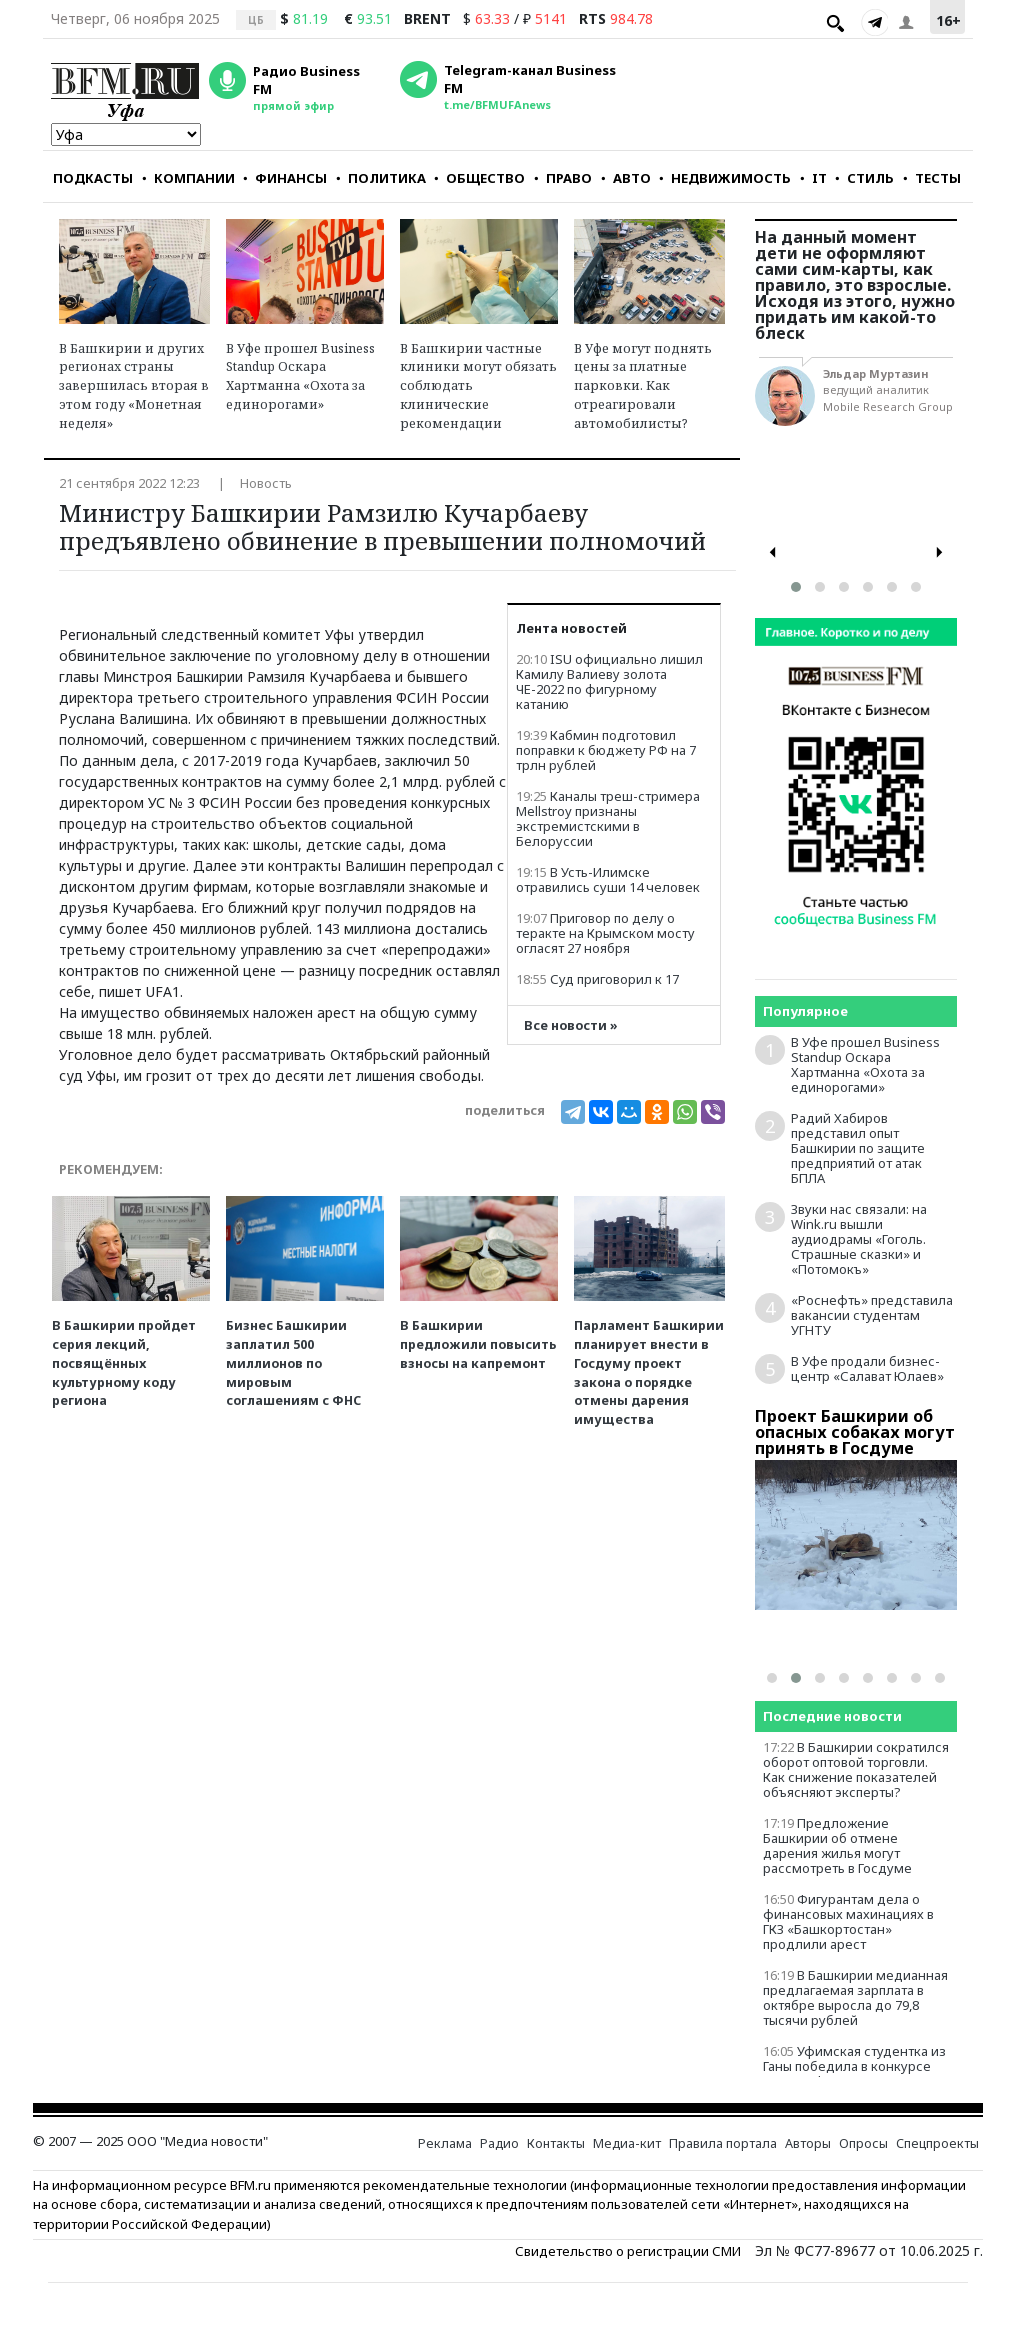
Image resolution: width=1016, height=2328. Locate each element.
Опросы (863, 2143)
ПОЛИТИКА (381, 178)
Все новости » (571, 1025)
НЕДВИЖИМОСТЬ (725, 178)
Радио (499, 2143)
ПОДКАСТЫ (93, 178)
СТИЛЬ (864, 178)
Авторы (808, 2143)
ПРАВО (563, 178)
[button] (796, 587)
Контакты (556, 2143)
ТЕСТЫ (932, 178)
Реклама (445, 2143)
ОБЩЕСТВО (479, 178)
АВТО (626, 178)
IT (813, 178)
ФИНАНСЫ (285, 178)
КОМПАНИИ (188, 178)
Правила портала (723, 2143)
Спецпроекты (937, 2143)
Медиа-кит (627, 2143)
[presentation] (773, 552)
